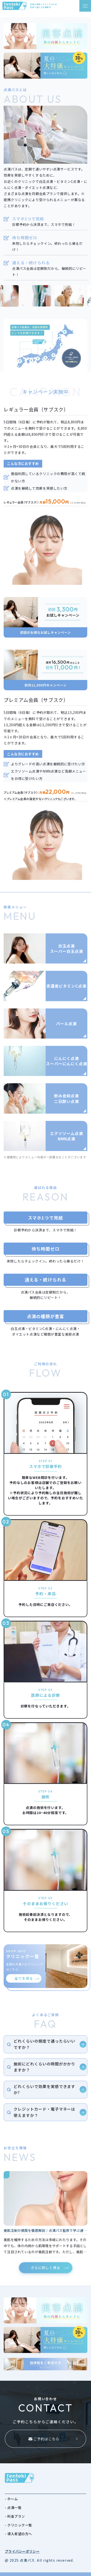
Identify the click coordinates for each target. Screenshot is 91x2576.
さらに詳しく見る (45, 2267)
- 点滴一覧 (13, 2507)
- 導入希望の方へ (18, 2533)
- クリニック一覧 (18, 2525)
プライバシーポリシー (22, 2551)
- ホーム (11, 2498)
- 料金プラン (15, 2516)
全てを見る (24, 1978)
